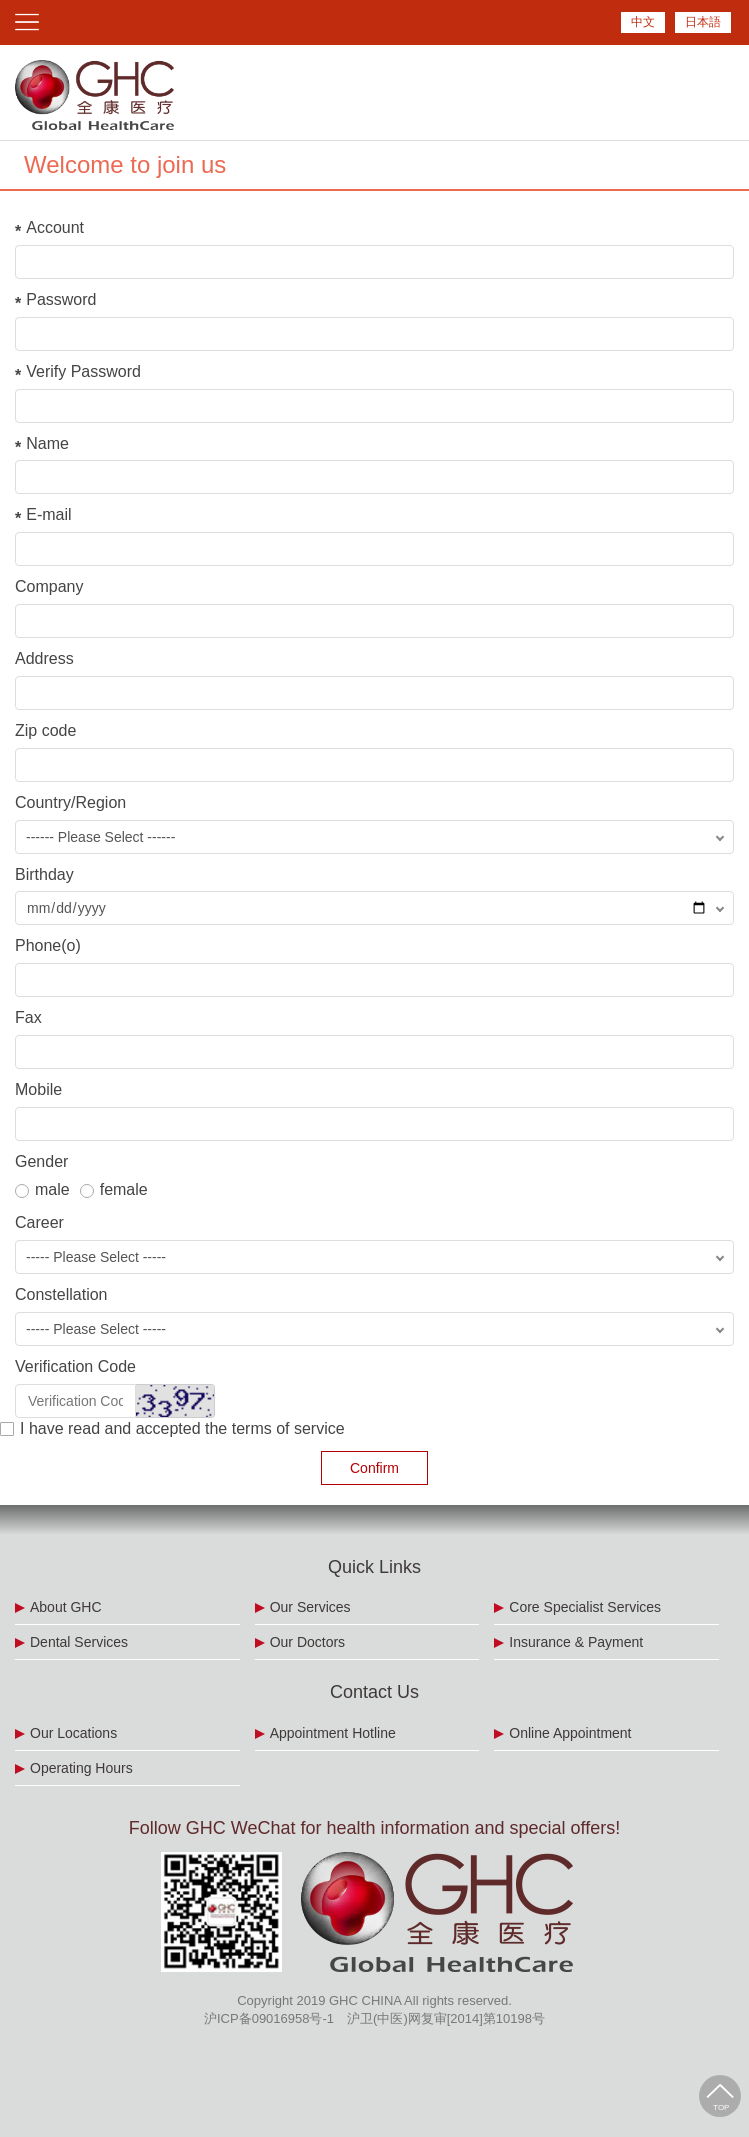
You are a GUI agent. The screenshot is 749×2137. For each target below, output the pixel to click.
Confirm (374, 1468)
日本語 (703, 22)
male (42, 1189)
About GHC (66, 1607)
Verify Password (83, 371)
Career (39, 1222)
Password (61, 299)
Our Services (310, 1607)
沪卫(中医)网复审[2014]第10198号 (446, 2018)
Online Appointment (570, 1733)
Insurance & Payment (576, 1642)
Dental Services (79, 1642)
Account (55, 227)
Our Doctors (307, 1642)
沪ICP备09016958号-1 (269, 2018)
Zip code (45, 730)
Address (44, 658)
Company (49, 586)
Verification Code (75, 1366)
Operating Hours (81, 1768)
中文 (643, 22)
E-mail (48, 514)
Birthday (44, 874)
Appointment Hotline (333, 1733)
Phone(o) (48, 945)
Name (47, 443)
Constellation (61, 1294)
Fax (28, 1017)
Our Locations (73, 1733)
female (114, 1189)
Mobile (38, 1089)
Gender (41, 1161)
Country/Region (70, 802)
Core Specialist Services (585, 1607)
